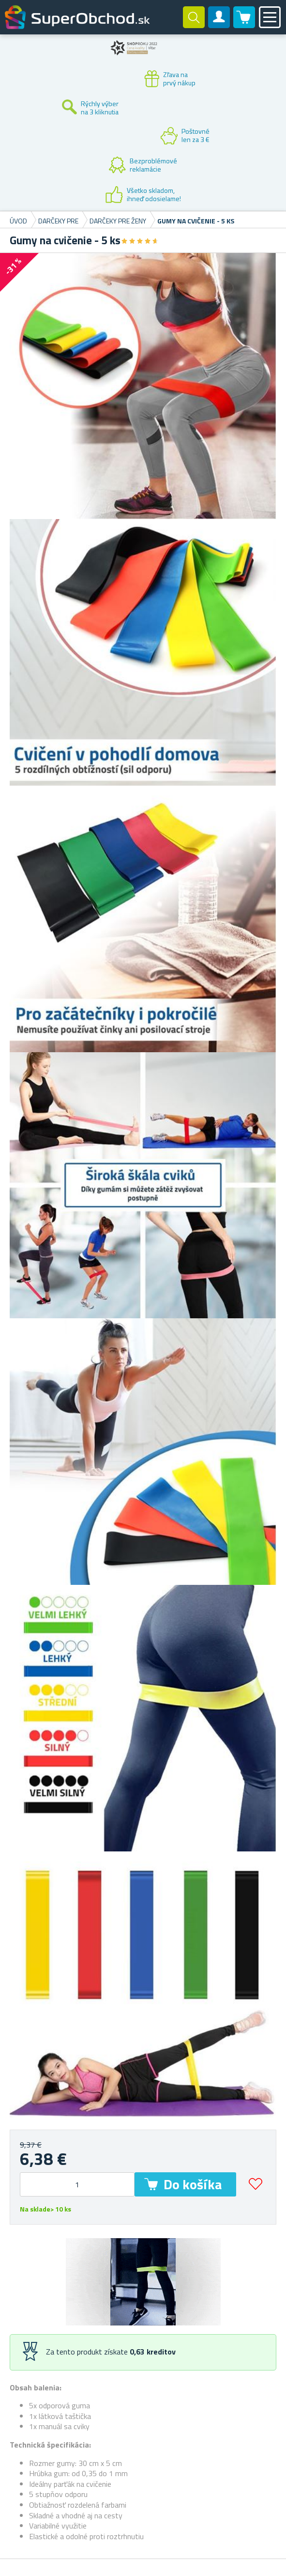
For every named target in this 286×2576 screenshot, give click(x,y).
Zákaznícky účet (219, 25)
